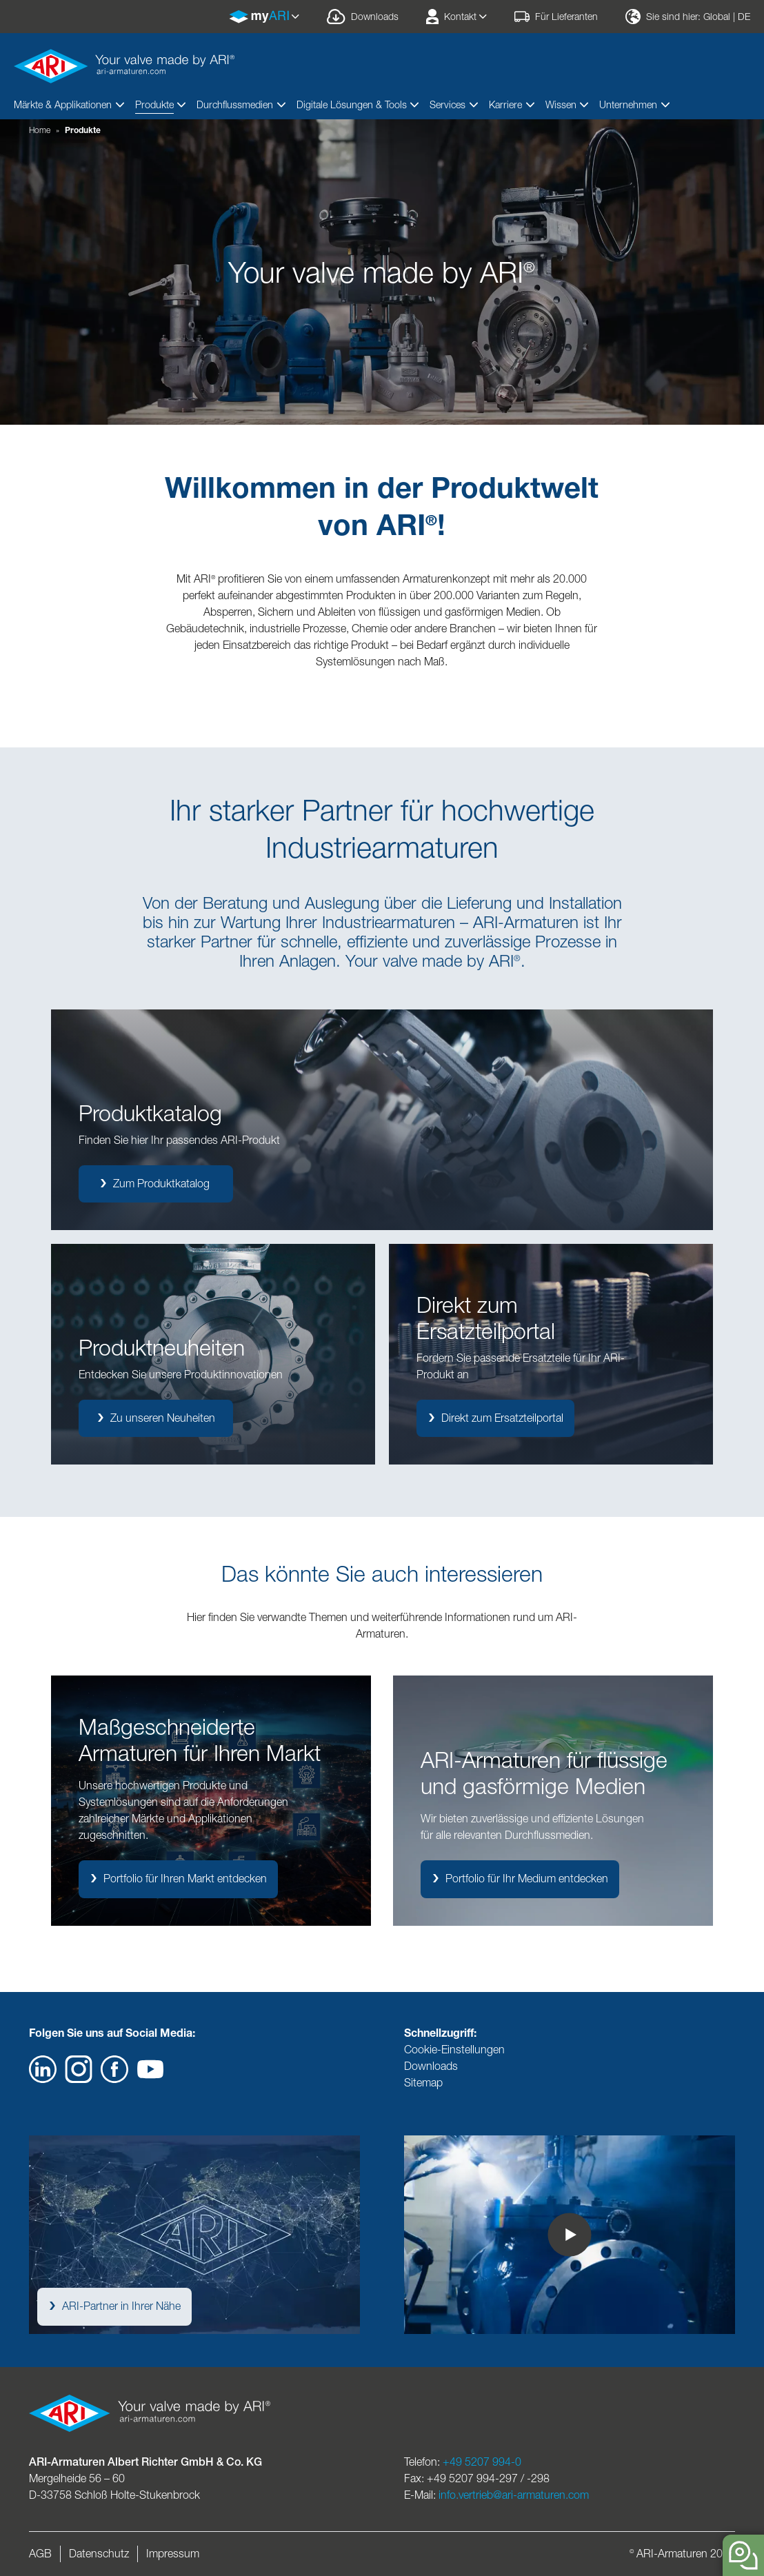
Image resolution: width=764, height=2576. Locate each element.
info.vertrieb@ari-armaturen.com (514, 2495)
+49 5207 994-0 (482, 2462)
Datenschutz (99, 2553)
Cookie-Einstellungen (454, 2049)
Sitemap (423, 2082)
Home (39, 130)
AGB (40, 2553)
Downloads (431, 2066)
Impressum (172, 2553)
